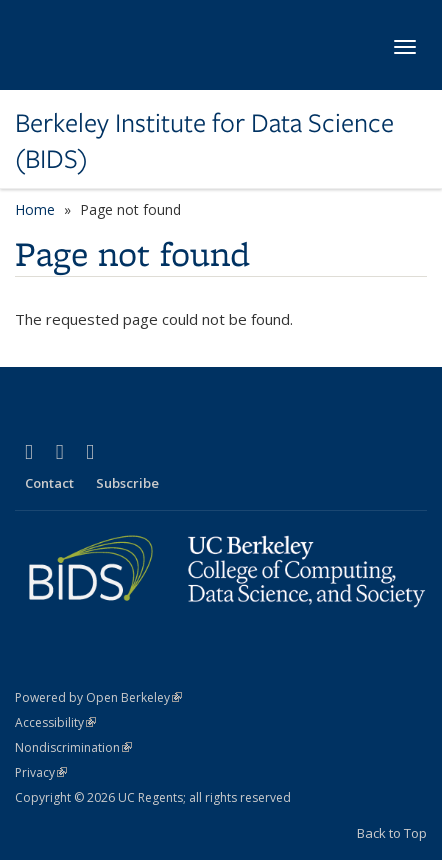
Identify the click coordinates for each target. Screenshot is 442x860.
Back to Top (392, 833)
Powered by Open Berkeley (98, 697)
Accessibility (55, 722)
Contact (49, 483)
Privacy (41, 772)
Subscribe (127, 483)
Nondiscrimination (73, 747)
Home (35, 209)
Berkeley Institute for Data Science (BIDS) (204, 141)
